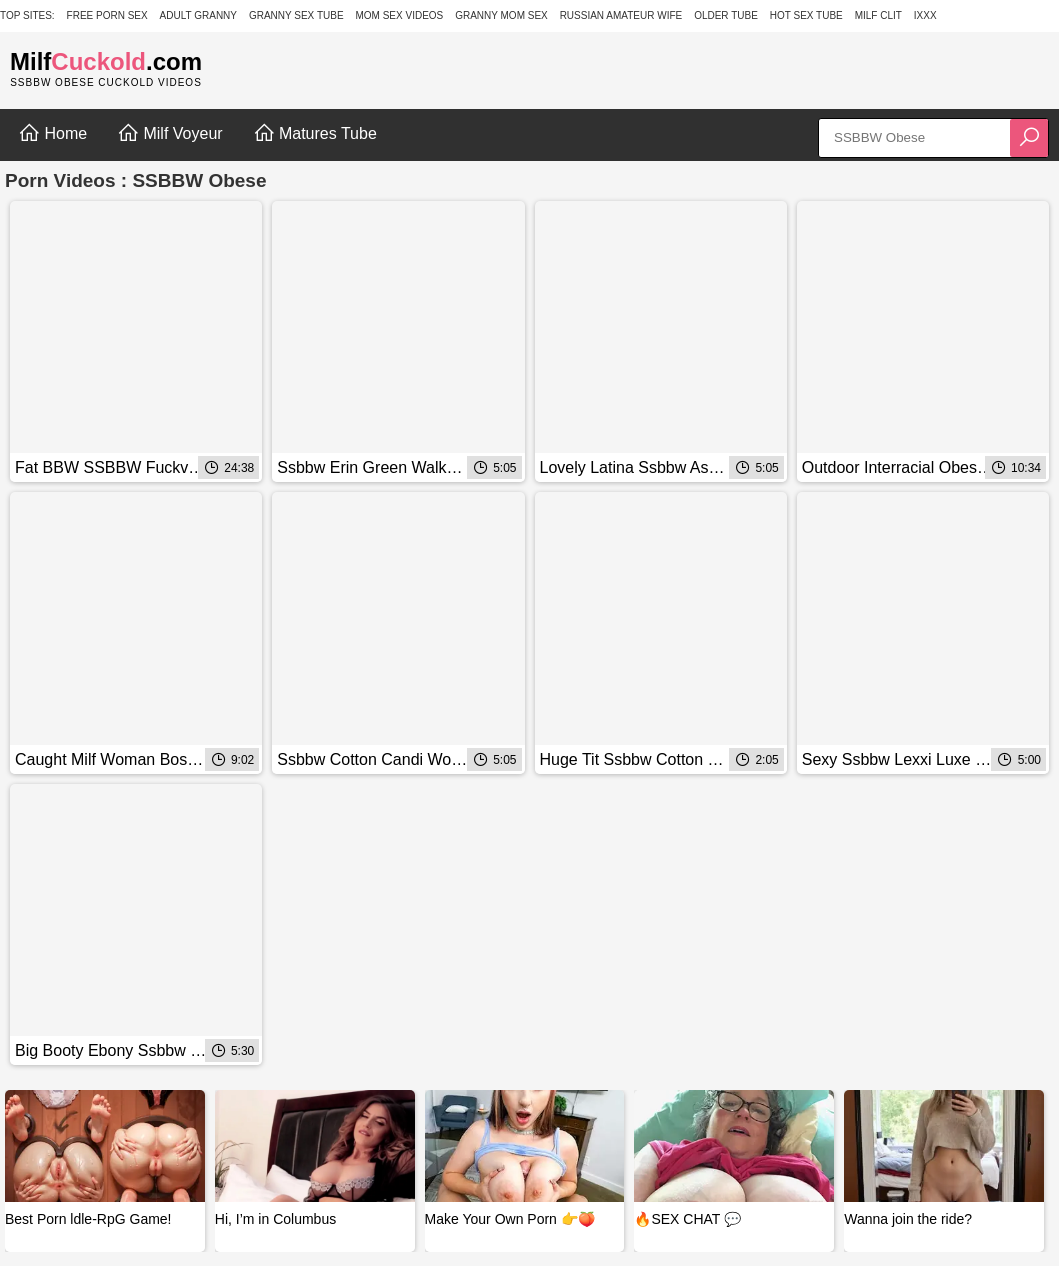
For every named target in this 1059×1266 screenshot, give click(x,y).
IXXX (925, 15)
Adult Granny (198, 15)
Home (52, 133)
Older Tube (726, 15)
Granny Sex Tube (296, 15)
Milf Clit (878, 15)
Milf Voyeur (170, 133)
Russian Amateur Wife (621, 15)
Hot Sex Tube (806, 15)
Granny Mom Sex (501, 15)
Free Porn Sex (107, 15)
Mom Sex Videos (399, 15)
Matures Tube (315, 133)
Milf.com (106, 61)
